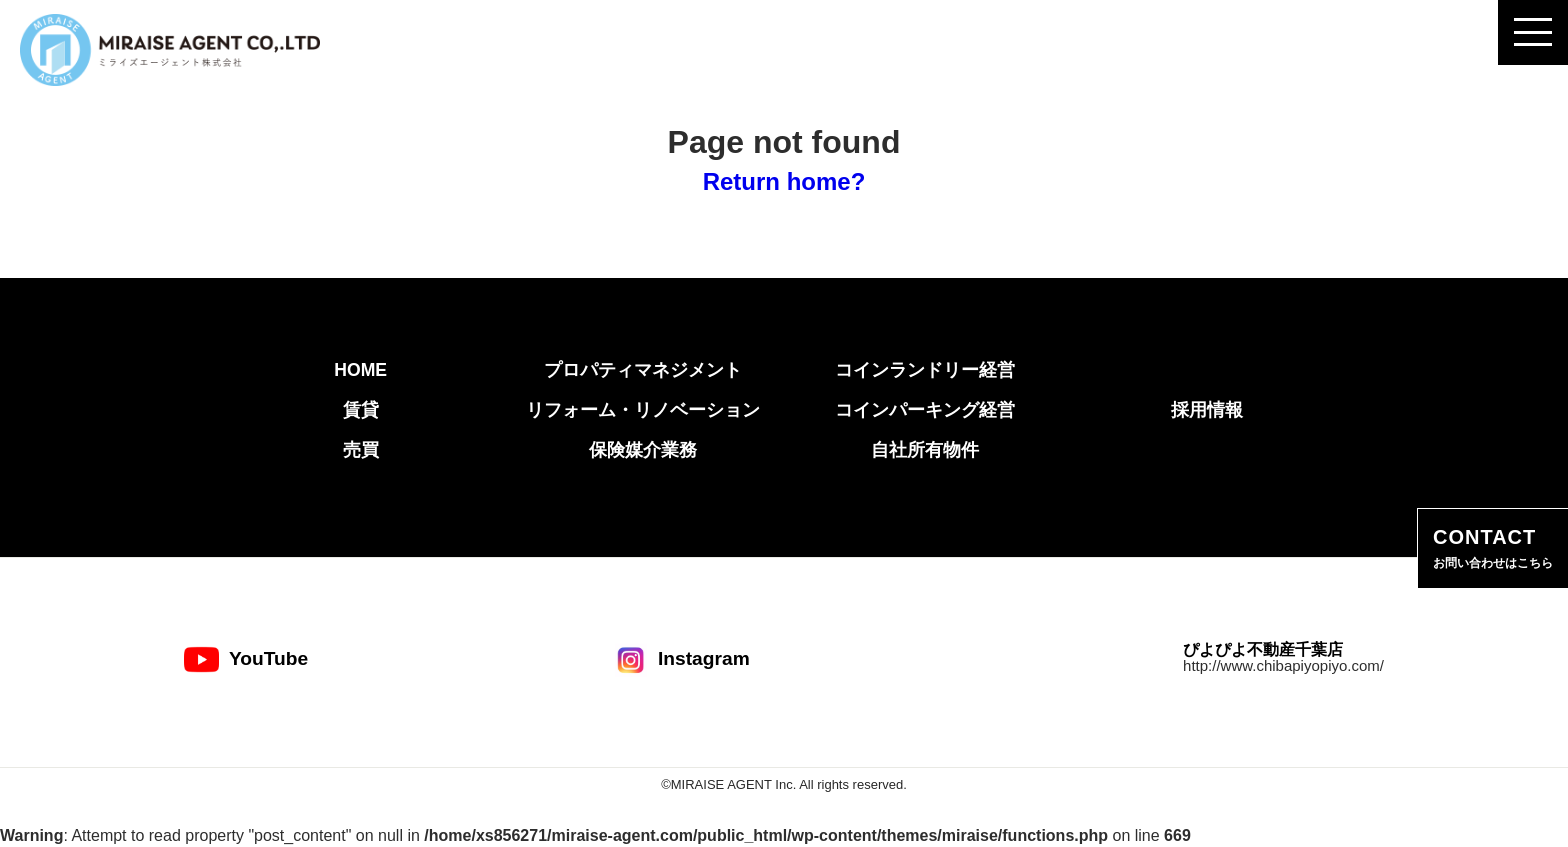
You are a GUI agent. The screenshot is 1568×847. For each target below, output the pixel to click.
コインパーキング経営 (925, 410)
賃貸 (361, 410)
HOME (360, 370)
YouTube (246, 659)
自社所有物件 (925, 450)
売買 (361, 450)
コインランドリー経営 (925, 370)
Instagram (681, 659)
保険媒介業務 (643, 450)
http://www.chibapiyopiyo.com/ (1283, 665)
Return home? (784, 181)
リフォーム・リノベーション (643, 410)
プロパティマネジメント (643, 370)
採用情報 (1207, 410)
